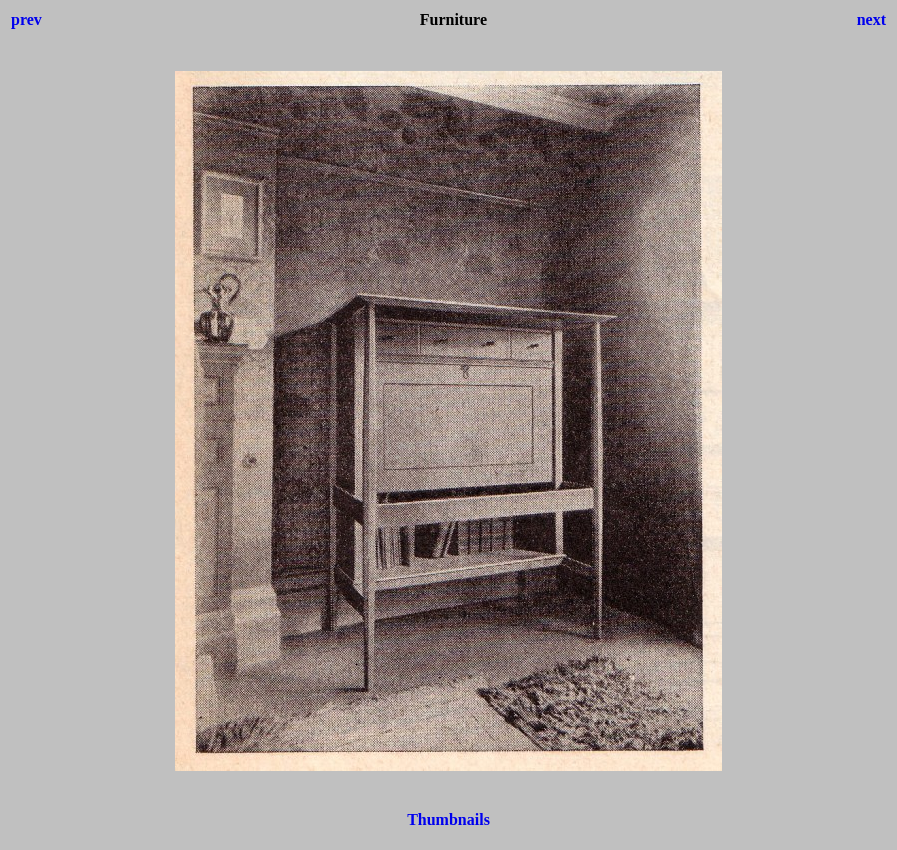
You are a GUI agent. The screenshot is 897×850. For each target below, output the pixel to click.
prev (26, 19)
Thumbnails (448, 819)
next (871, 19)
